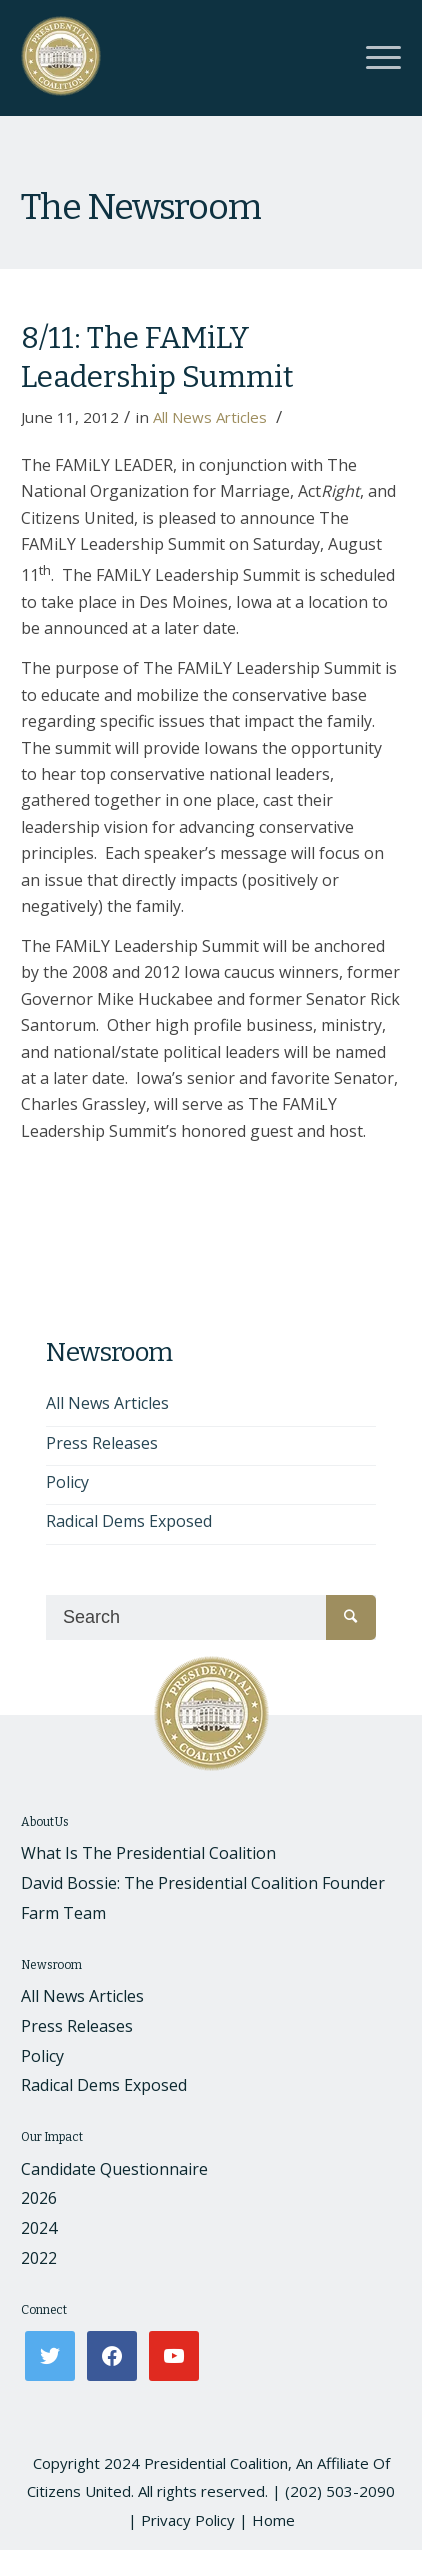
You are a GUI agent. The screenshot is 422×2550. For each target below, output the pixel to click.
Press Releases (102, 1443)
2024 (39, 2228)
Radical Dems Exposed (129, 1521)
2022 (39, 2258)
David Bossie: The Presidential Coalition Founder (203, 1883)
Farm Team (63, 1913)
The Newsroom (141, 207)
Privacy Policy (188, 2520)
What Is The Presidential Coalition (148, 1853)
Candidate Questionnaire (114, 2169)
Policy (67, 1482)
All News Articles (210, 417)
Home (273, 2520)
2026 (39, 2198)
